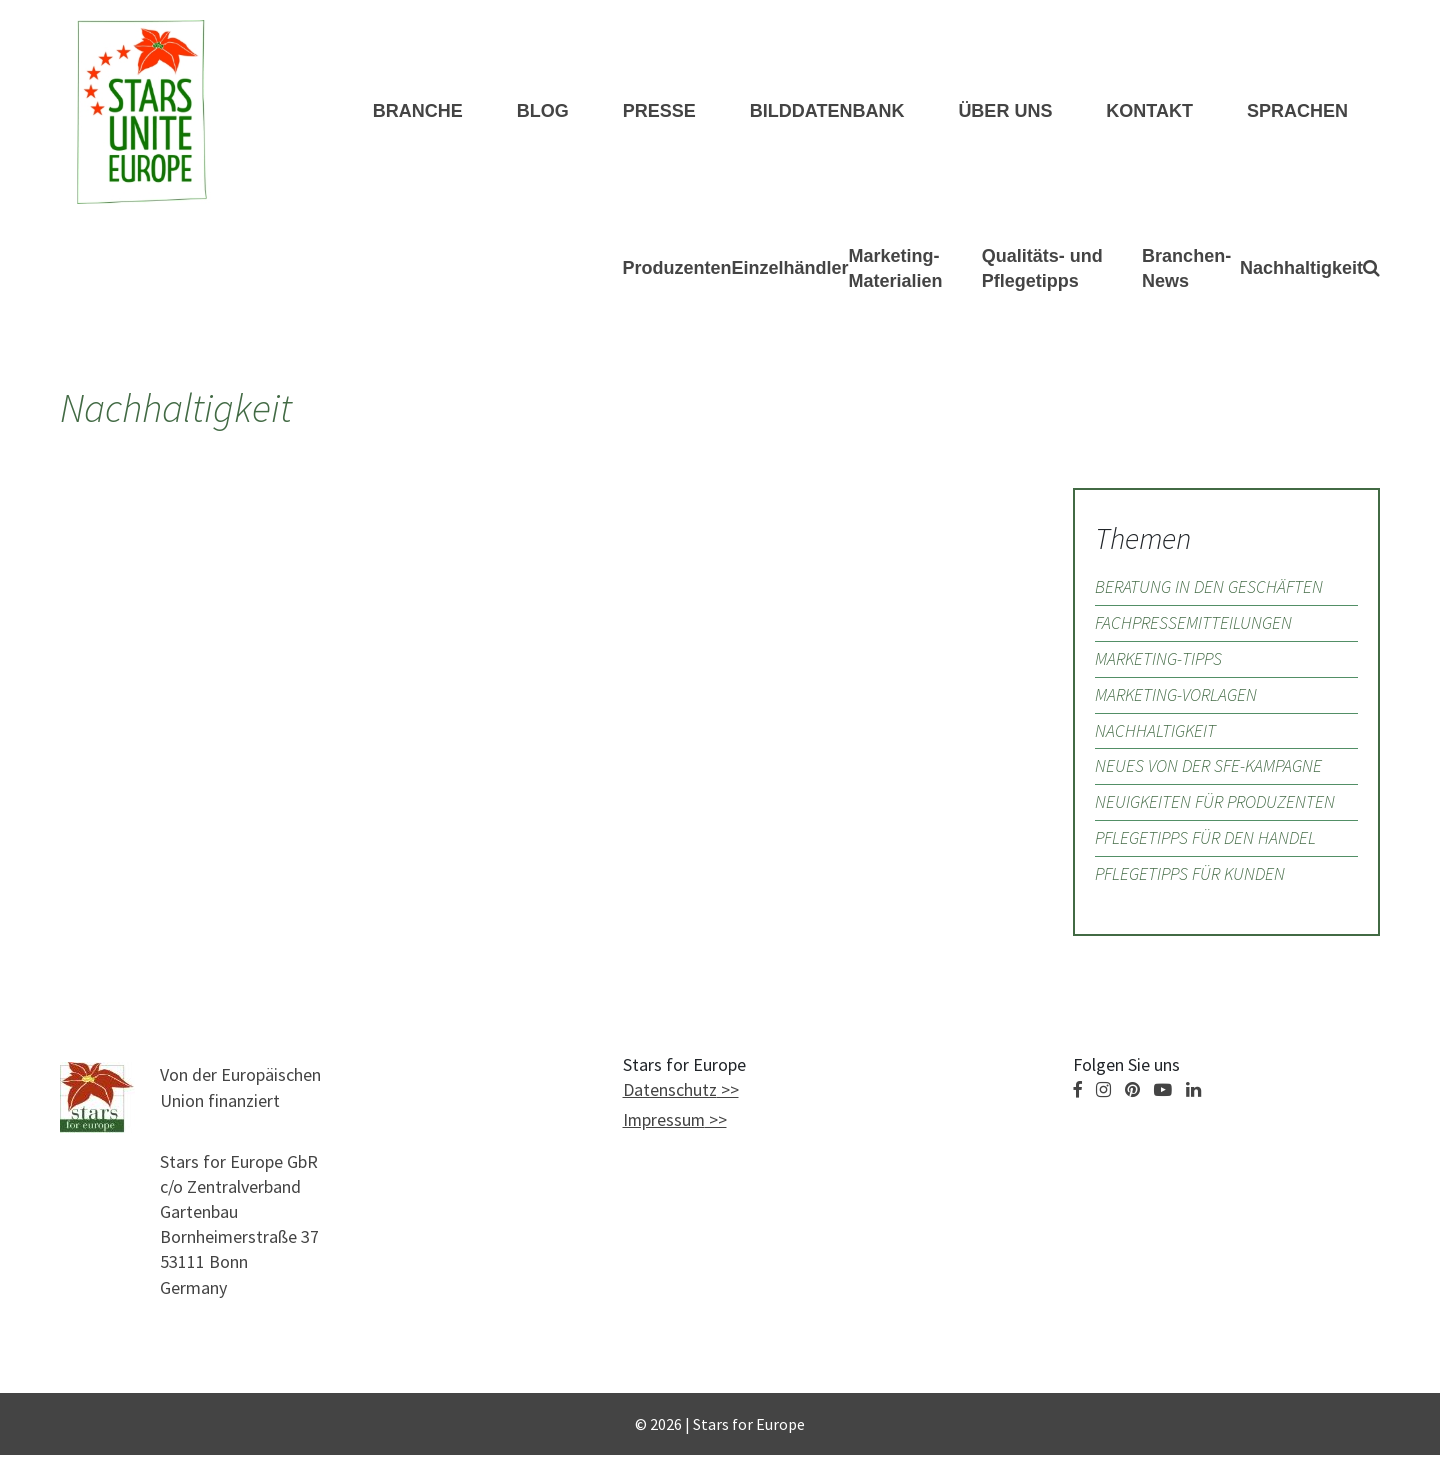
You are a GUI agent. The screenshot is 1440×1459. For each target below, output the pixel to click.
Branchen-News (1186, 269)
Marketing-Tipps (1160, 661)
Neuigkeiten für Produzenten (1217, 806)
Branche (418, 112)
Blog (543, 112)
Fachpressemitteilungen (1194, 625)
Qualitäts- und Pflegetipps (1042, 269)
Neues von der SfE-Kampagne (1210, 770)
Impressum (665, 1125)
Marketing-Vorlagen (1177, 697)
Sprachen (1297, 112)
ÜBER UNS (1005, 112)
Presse (659, 112)
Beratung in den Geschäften (1209, 589)
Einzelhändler (790, 270)
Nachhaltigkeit (1301, 270)
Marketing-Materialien (896, 269)
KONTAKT (1149, 112)
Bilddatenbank (827, 112)
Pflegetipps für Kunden (1192, 878)
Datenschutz (670, 1095)
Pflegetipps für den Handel (1207, 842)
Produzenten (677, 270)
